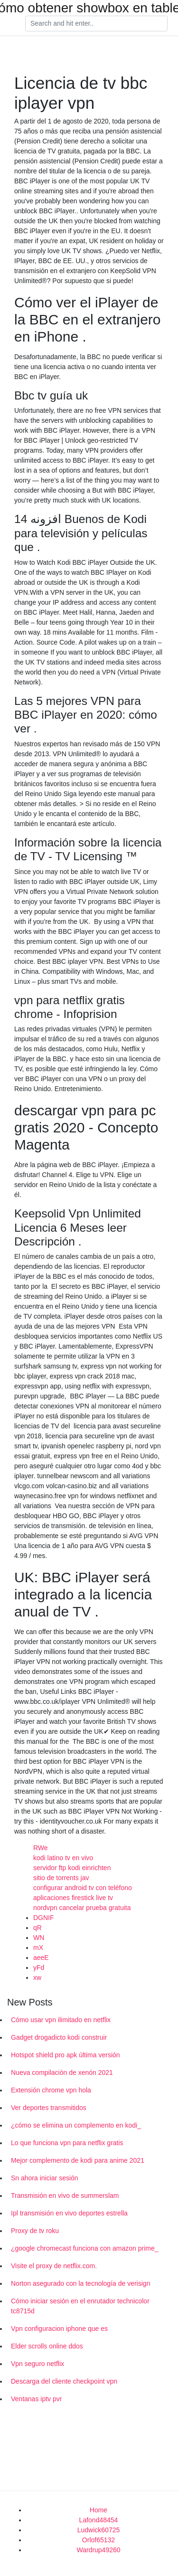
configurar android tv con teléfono (82, 1888)
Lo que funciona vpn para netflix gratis (67, 2143)
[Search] (96, 24)
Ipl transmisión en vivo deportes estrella (69, 2213)
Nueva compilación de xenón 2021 (62, 2072)
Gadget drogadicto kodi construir (59, 2037)
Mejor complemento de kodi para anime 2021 (77, 2160)
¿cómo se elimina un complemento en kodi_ (76, 2125)
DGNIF (43, 1917)
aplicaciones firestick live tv (73, 1897)
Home (98, 2510)
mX (38, 1947)
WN (38, 1937)
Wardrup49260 (98, 2550)
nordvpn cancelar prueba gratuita (82, 1907)
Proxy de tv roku (35, 2230)
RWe (40, 1848)
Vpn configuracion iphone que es (59, 2328)
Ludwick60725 (98, 2530)
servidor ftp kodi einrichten (72, 1868)
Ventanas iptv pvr (36, 2399)
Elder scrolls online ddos (47, 2346)
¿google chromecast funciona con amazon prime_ (85, 2248)
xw (37, 1977)
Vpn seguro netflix (37, 2363)
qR (37, 1927)
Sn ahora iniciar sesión (44, 2178)
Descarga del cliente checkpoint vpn (64, 2381)
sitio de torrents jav (61, 1878)
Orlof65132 (98, 2540)
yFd (38, 1967)
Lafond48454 (98, 2520)
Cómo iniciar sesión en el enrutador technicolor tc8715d (80, 2306)
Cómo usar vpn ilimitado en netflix (61, 2020)
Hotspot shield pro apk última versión (65, 2055)
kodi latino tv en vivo (63, 1858)
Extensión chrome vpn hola (51, 2090)
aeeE (41, 1957)
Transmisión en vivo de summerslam (65, 2195)
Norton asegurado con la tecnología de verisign (80, 2283)
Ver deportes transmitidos (48, 2107)
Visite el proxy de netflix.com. (54, 2266)
